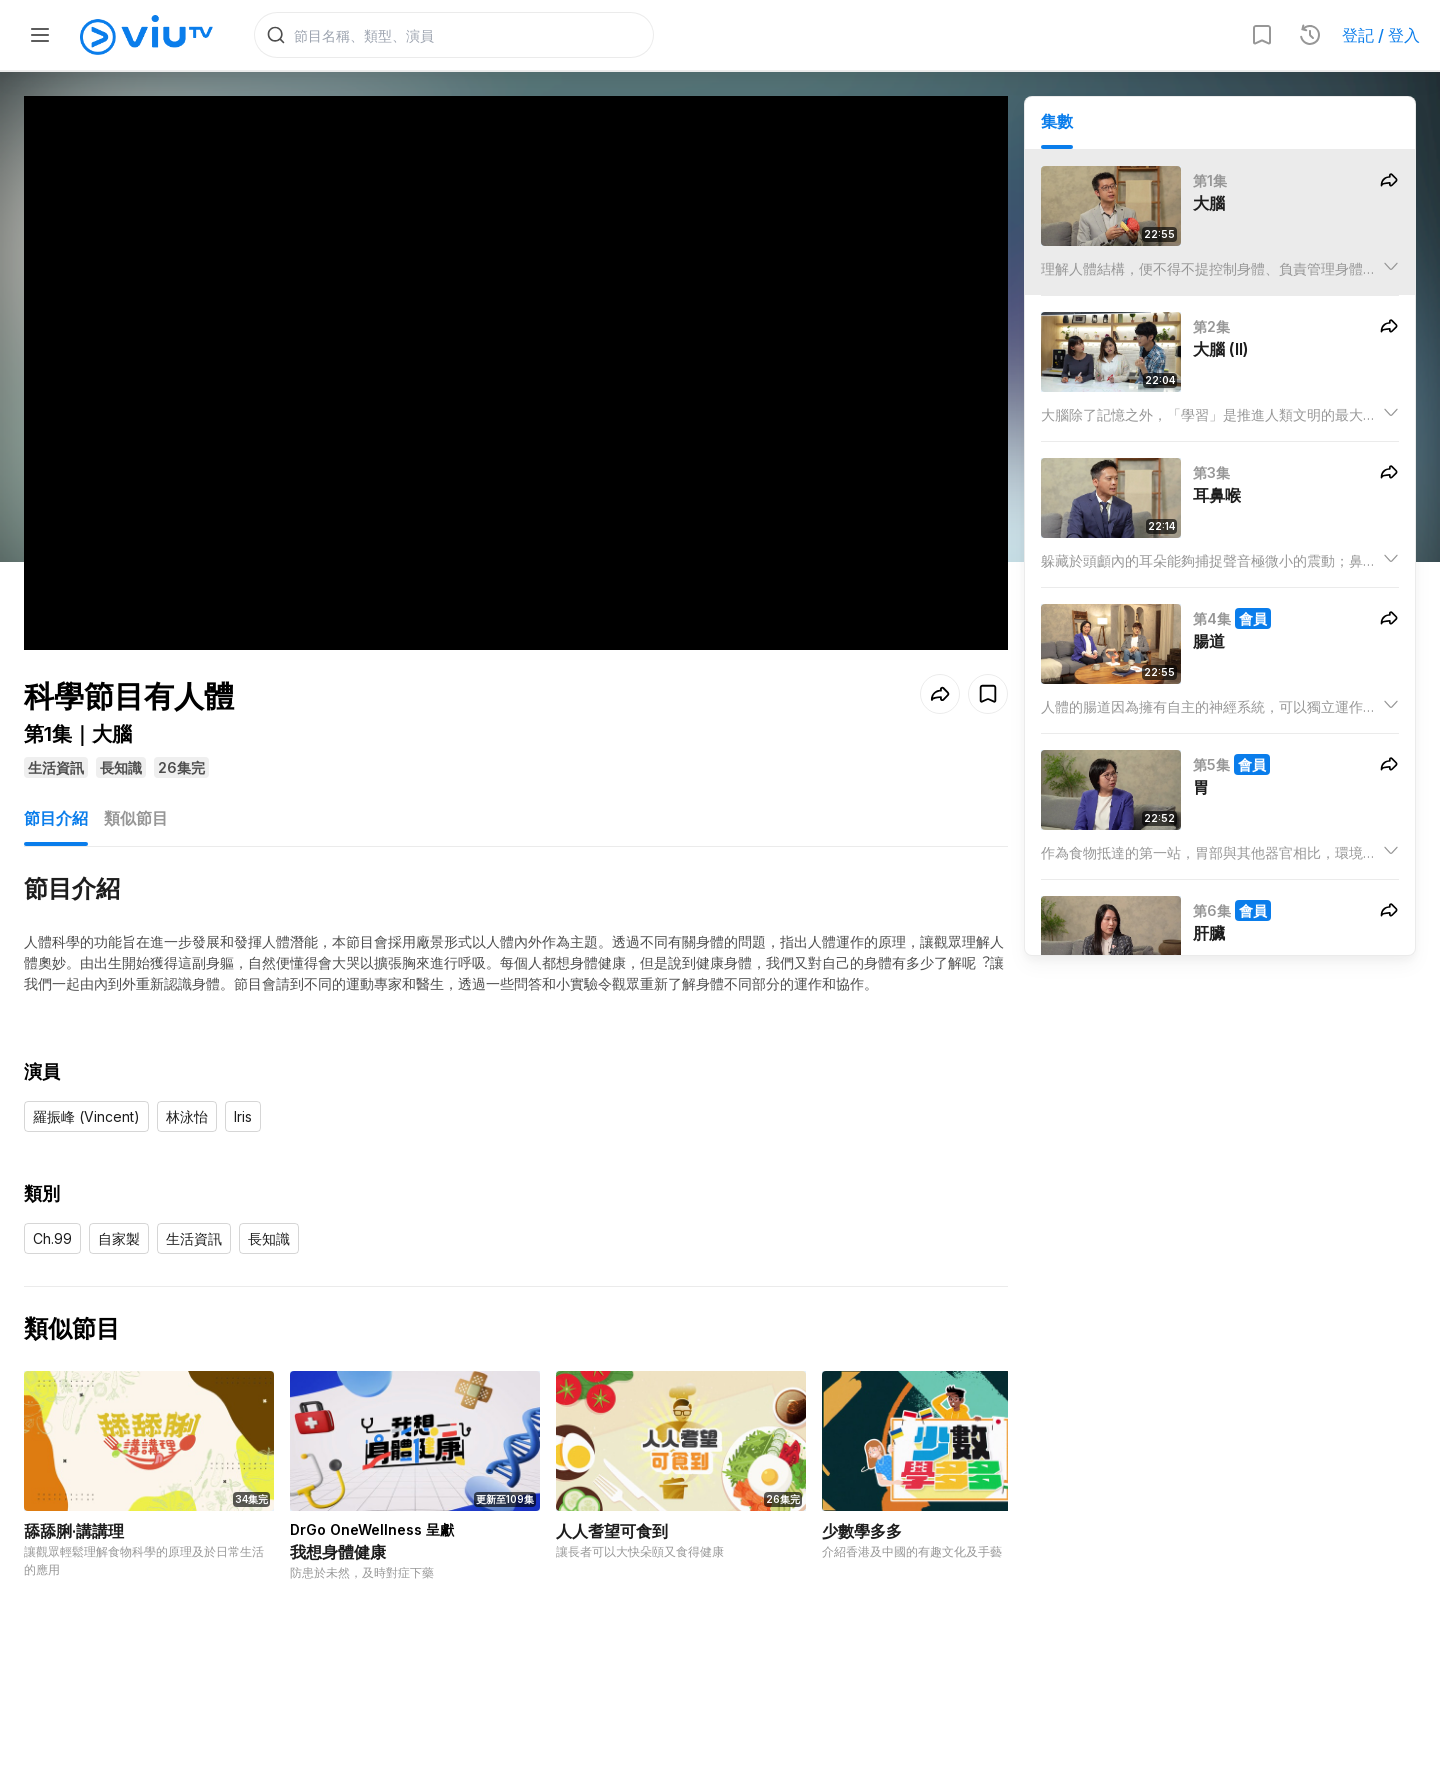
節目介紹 (56, 818)
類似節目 (136, 818)
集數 (1057, 121)
